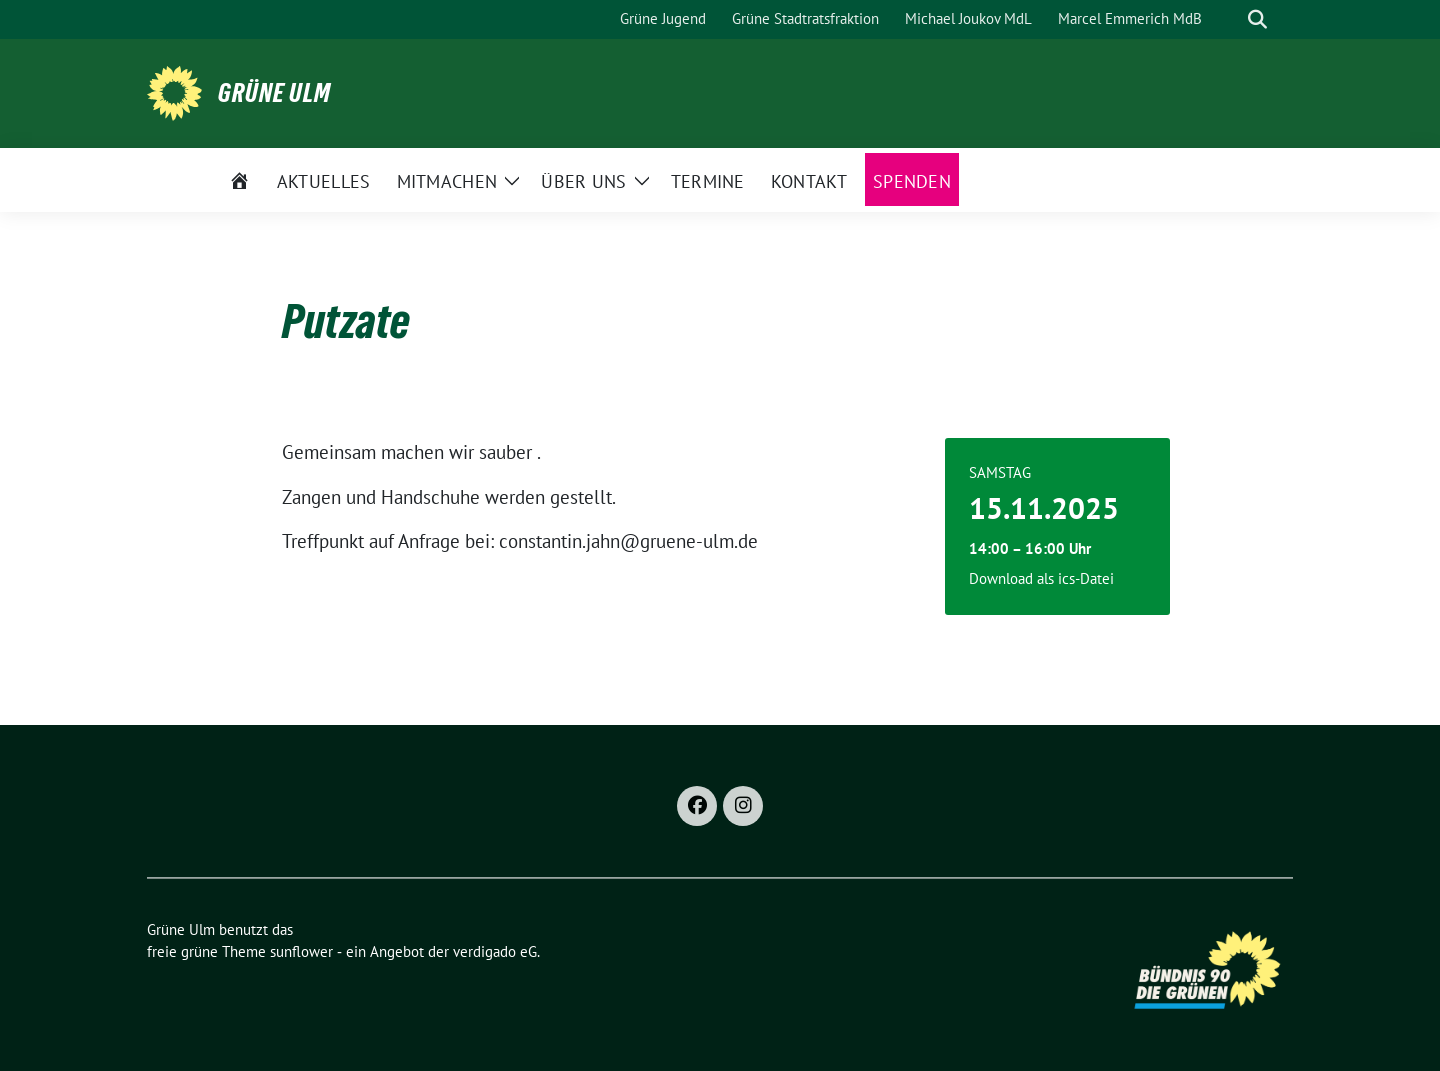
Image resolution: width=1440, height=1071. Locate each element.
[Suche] (1229, 19)
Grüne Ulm (274, 93)
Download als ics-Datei (1041, 578)
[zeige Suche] (1257, 19)
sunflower (301, 951)
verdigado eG (495, 951)
